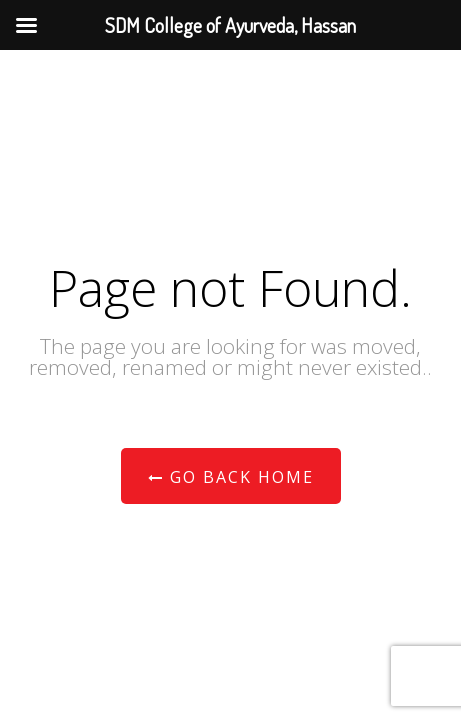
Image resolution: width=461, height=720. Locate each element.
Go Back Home (231, 477)
